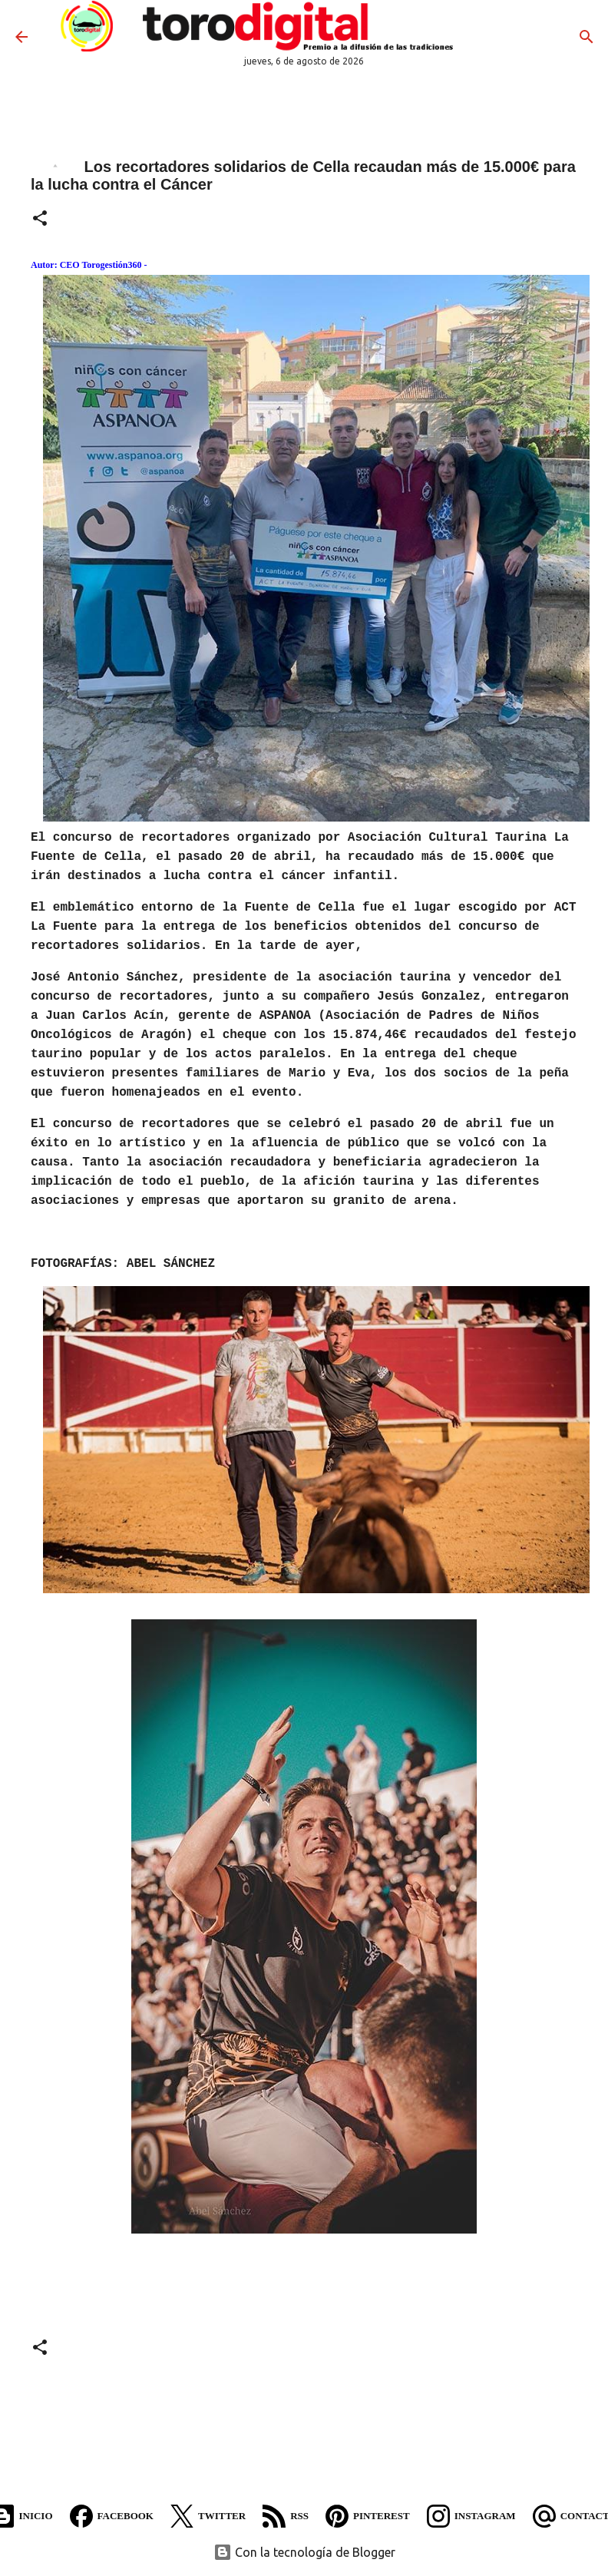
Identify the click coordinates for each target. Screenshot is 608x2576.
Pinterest (367, 2516)
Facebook (112, 2516)
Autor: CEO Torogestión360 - (89, 265)
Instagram (471, 2516)
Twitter (208, 2516)
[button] (40, 220)
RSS (286, 2516)
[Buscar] (586, 36)
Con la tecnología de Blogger (304, 2552)
